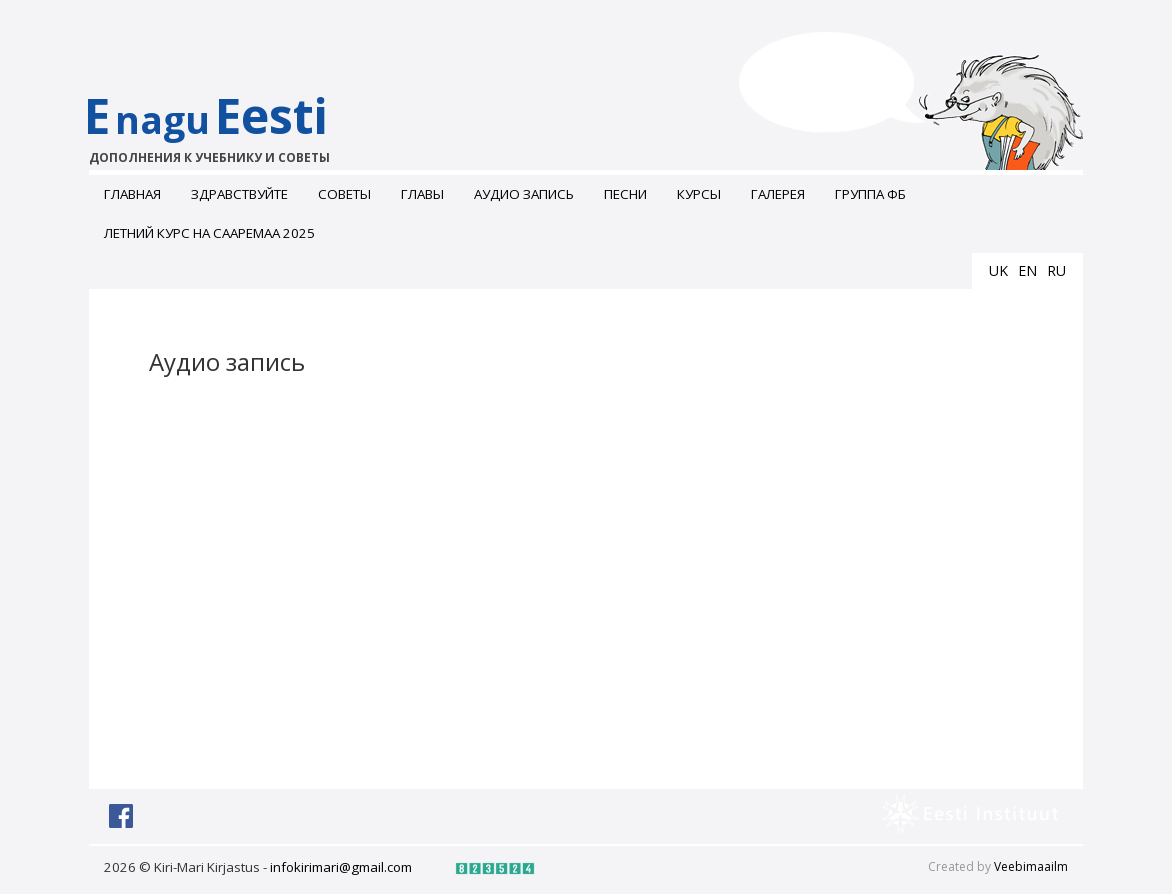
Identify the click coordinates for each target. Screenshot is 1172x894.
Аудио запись (524, 194)
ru (1056, 270)
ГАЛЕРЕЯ (778, 194)
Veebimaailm (1031, 866)
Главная (132, 194)
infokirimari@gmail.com (341, 867)
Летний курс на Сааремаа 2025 (209, 233)
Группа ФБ (870, 194)
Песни (625, 194)
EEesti (226, 124)
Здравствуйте (239, 194)
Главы (422, 194)
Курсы (699, 194)
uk (998, 270)
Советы (344, 194)
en (1027, 270)
